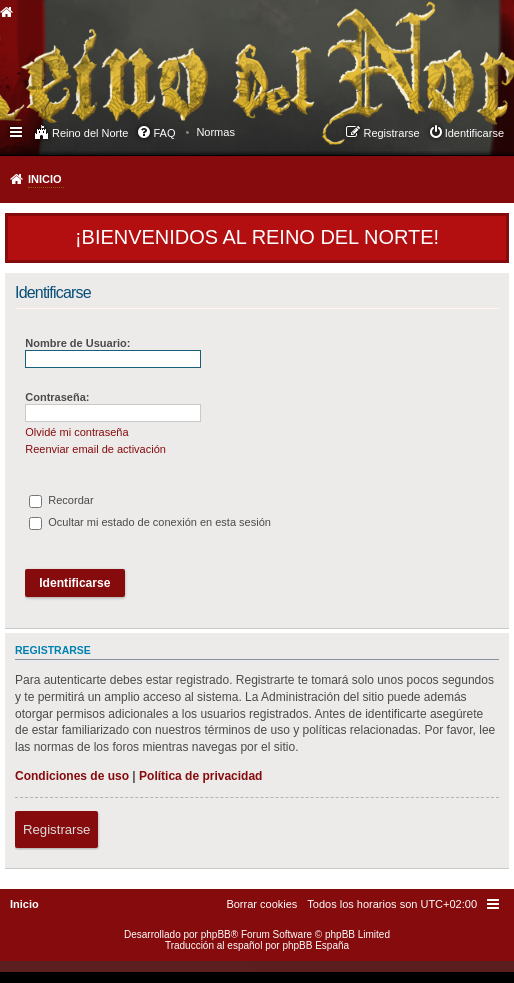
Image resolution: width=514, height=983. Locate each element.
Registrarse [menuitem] (391, 133)
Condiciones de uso (72, 776)
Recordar (61, 500)
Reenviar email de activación (95, 449)
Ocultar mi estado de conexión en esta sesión (150, 522)
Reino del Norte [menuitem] (90, 133)
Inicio (45, 179)
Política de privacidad (200, 776)
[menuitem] (215, 132)
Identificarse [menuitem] (474, 133)
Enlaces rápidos (17, 131)
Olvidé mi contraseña (76, 432)
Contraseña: (57, 397)
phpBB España (315, 945)
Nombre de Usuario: (77, 343)
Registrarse (56, 829)
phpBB (216, 934)
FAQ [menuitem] (164, 133)
